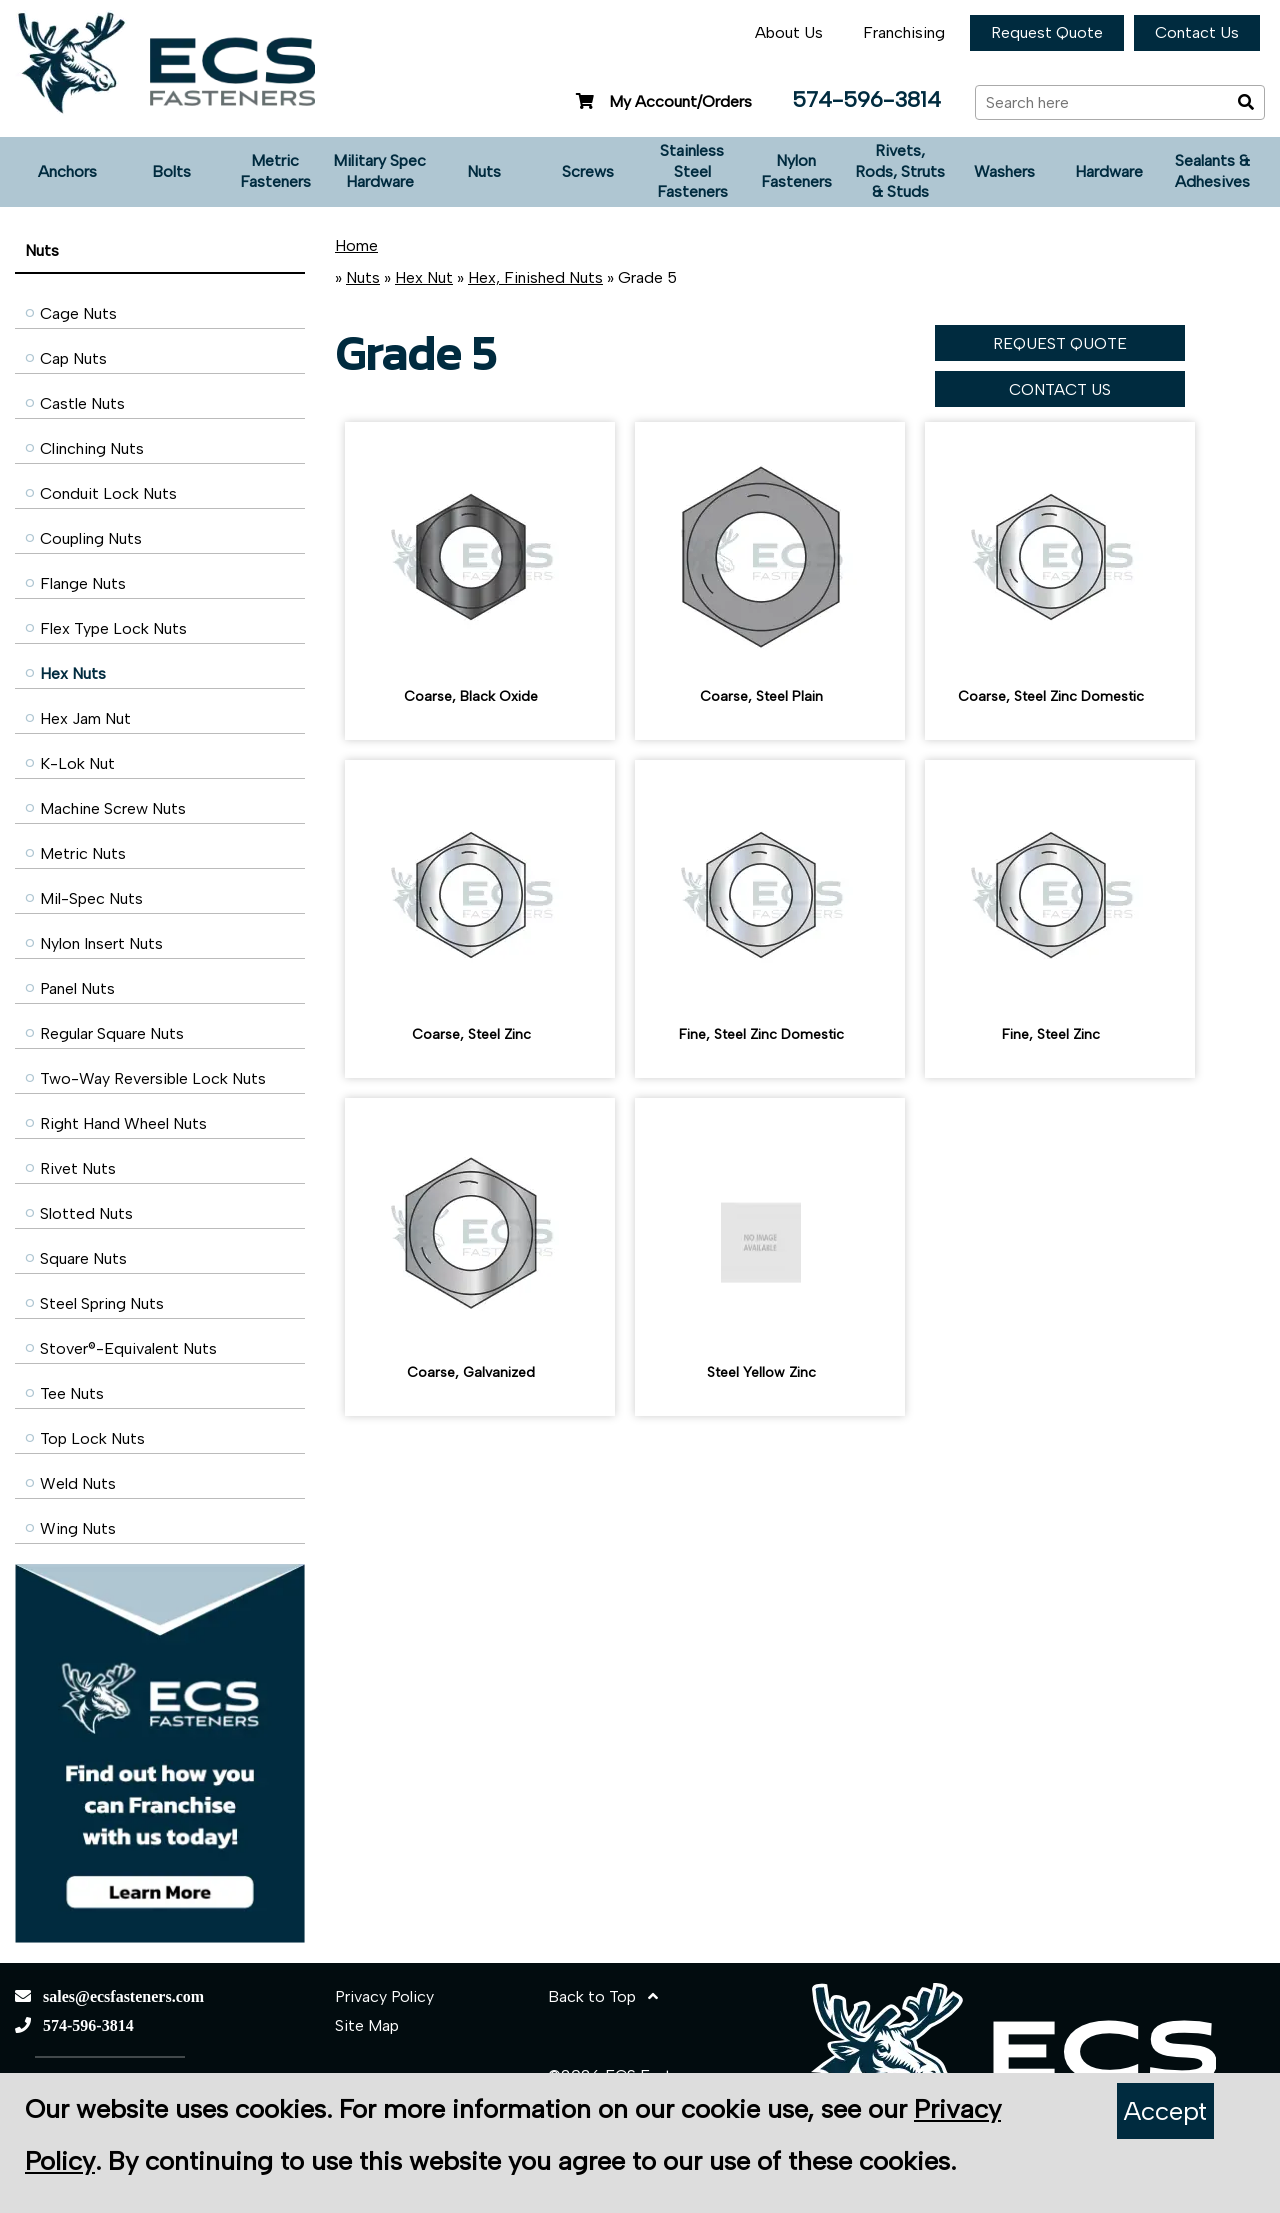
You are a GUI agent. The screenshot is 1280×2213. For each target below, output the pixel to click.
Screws (588, 171)
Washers (1004, 171)
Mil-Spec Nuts (91, 898)
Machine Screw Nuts (113, 808)
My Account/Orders (661, 101)
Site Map (367, 2025)
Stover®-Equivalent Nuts (128, 1348)
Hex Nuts (73, 673)
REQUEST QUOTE (1060, 343)
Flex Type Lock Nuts (113, 628)
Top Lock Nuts (92, 1438)
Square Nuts (83, 1258)
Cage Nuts (78, 313)
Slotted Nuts (86, 1213)
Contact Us (1197, 32)
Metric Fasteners (275, 171)
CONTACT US (1060, 389)
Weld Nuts (78, 1483)
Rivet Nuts (78, 1168)
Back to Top (603, 1996)
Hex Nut (424, 277)
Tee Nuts (72, 1393)
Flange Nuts (83, 583)
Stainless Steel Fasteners (692, 171)
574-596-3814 (866, 99)
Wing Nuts (78, 1528)
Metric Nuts (83, 853)
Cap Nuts (73, 358)
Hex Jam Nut (85, 718)
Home (356, 245)
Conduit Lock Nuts (108, 493)
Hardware (1109, 171)
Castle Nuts (82, 403)
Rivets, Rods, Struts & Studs (900, 171)
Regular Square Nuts (112, 1033)
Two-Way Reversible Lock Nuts (153, 1078)
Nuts (484, 171)
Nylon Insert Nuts (101, 943)
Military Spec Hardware (379, 171)
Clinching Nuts (92, 448)
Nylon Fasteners (796, 171)
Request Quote (1047, 32)
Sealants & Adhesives (1212, 171)
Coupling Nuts (91, 538)
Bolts (171, 171)
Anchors (67, 171)
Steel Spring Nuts (102, 1303)
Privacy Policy (384, 1996)
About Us (789, 32)
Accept (1165, 2111)
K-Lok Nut (77, 763)
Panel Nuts (77, 988)
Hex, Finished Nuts (535, 277)
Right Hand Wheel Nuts (123, 1123)
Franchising (904, 32)
